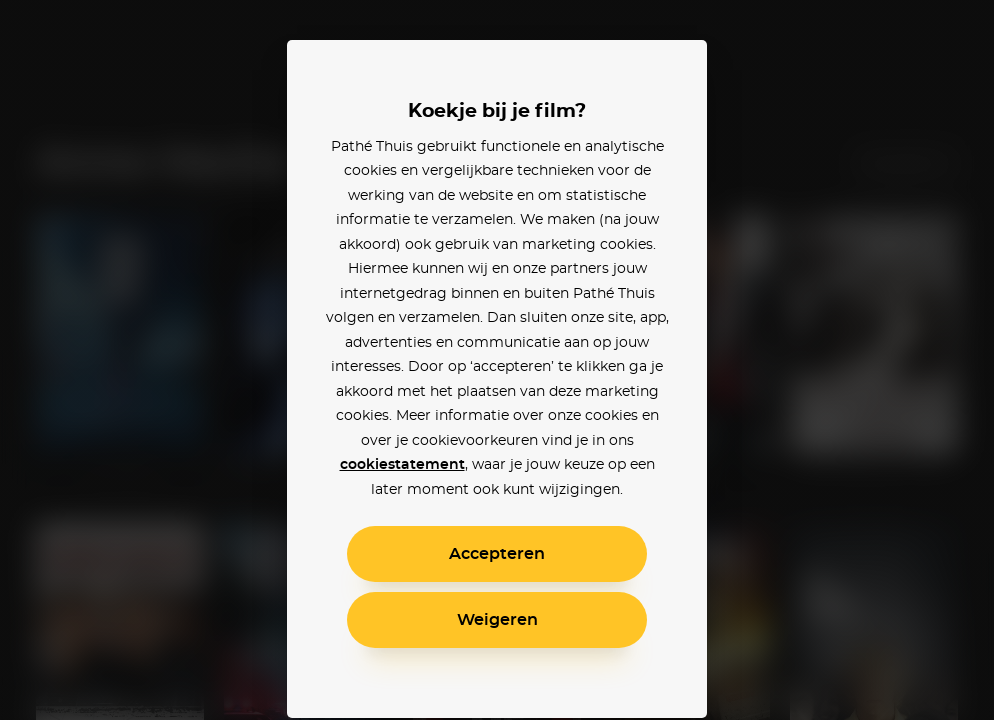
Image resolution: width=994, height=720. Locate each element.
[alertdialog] (497, 360)
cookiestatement (402, 465)
